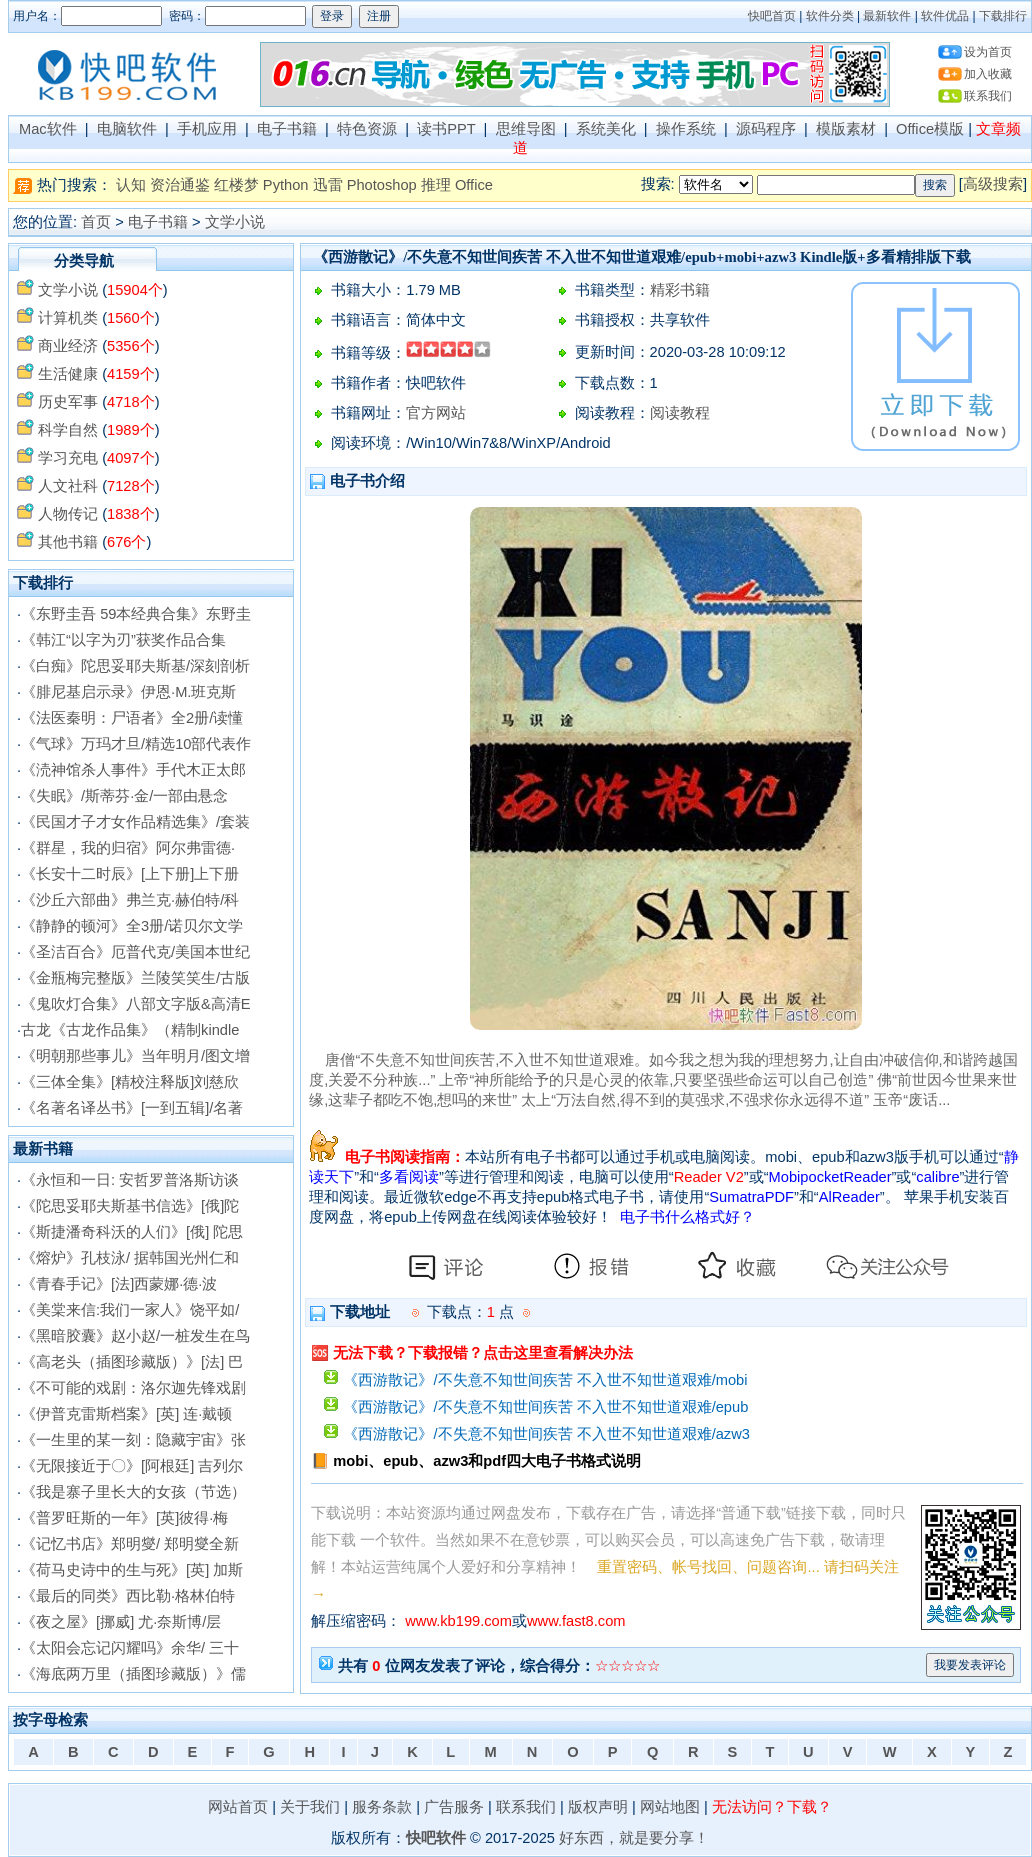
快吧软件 (436, 1838)
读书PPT (446, 129)
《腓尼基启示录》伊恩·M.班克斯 (128, 692)
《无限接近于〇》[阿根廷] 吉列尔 (132, 1466)
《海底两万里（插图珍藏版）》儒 (133, 1674)
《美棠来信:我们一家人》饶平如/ (130, 1310)
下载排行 (1003, 16)
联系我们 (988, 96)
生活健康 (68, 374)
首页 (96, 222)
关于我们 (310, 1807)
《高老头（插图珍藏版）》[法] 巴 (132, 1362)
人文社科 (68, 486)
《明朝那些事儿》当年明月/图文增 (135, 1056)
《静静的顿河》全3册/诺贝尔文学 (132, 926)
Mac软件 (48, 129)
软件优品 (945, 16)
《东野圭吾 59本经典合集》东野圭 (136, 614)
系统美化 (606, 129)
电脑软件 (127, 129)
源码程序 (766, 129)
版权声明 (598, 1807)
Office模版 (930, 129)
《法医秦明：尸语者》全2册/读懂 (132, 718)
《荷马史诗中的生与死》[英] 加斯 (132, 1570)
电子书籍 (287, 129)
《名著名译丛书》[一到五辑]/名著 (132, 1108)
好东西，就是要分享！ (634, 1838)
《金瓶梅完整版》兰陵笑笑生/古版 (135, 978)
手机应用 (207, 129)
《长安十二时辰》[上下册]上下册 (130, 874)
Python (286, 185)
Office (474, 185)
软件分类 (830, 16)
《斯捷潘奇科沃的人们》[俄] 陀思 (132, 1232)
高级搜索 (993, 184)
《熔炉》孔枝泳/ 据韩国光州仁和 (130, 1258)
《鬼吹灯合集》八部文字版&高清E (136, 1004)
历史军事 (68, 402)
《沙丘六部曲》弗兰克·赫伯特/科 (130, 900)
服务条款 (382, 1807)
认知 (131, 185)
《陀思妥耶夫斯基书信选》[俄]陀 (130, 1206)
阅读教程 (680, 413)
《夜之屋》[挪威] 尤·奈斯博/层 (121, 1622)
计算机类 (68, 318)
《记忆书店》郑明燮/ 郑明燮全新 (130, 1544)
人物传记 (68, 514)
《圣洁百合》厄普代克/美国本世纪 (135, 952)
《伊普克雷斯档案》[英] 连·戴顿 (126, 1414)
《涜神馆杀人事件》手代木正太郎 (133, 770)
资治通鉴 (180, 185)
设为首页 (988, 52)
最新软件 (887, 16)
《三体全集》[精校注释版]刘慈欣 (130, 1082)
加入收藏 (988, 74)
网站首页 (238, 1807)
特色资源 (367, 129)
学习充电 (68, 458)
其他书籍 (68, 542)
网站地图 (670, 1807)
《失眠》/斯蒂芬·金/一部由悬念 (124, 796)
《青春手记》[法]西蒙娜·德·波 (119, 1284)
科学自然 (68, 430)
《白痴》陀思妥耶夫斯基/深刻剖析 (135, 666)
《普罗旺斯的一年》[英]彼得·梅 (124, 1518)
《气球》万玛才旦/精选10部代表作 (136, 744)
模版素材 (846, 129)
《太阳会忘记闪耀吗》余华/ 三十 (130, 1648)
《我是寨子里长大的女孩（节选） (133, 1492)
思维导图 (526, 129)
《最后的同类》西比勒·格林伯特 (128, 1596)
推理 (436, 185)
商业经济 (68, 346)
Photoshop (382, 185)
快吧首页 (772, 16)
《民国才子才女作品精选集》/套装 (135, 822)
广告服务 (454, 1807)
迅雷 (328, 185)
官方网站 (436, 413)
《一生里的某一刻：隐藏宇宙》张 (133, 1440)
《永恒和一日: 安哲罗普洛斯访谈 (130, 1180)
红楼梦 (236, 185)
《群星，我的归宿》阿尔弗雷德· (128, 848)
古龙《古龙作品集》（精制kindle (130, 1030)
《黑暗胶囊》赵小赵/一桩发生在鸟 (135, 1336)
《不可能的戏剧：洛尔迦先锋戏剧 (133, 1388)
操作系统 (686, 129)
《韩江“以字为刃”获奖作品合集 (123, 640)
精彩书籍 (680, 290)
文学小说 (235, 222)
